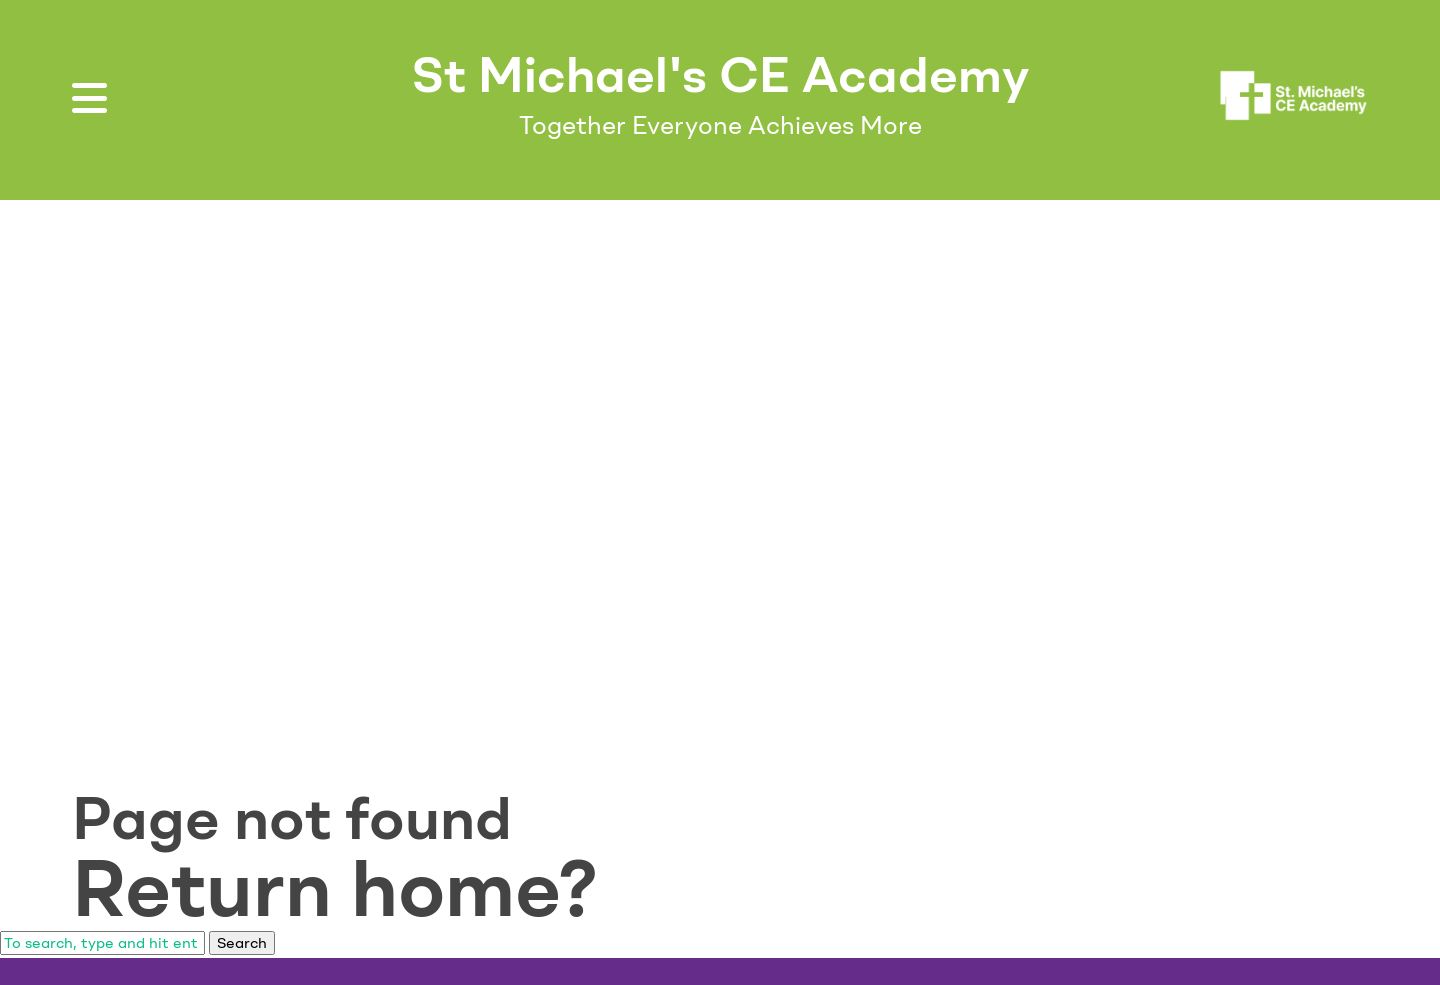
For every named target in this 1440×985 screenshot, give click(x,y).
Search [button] (242, 943)
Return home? (335, 888)
